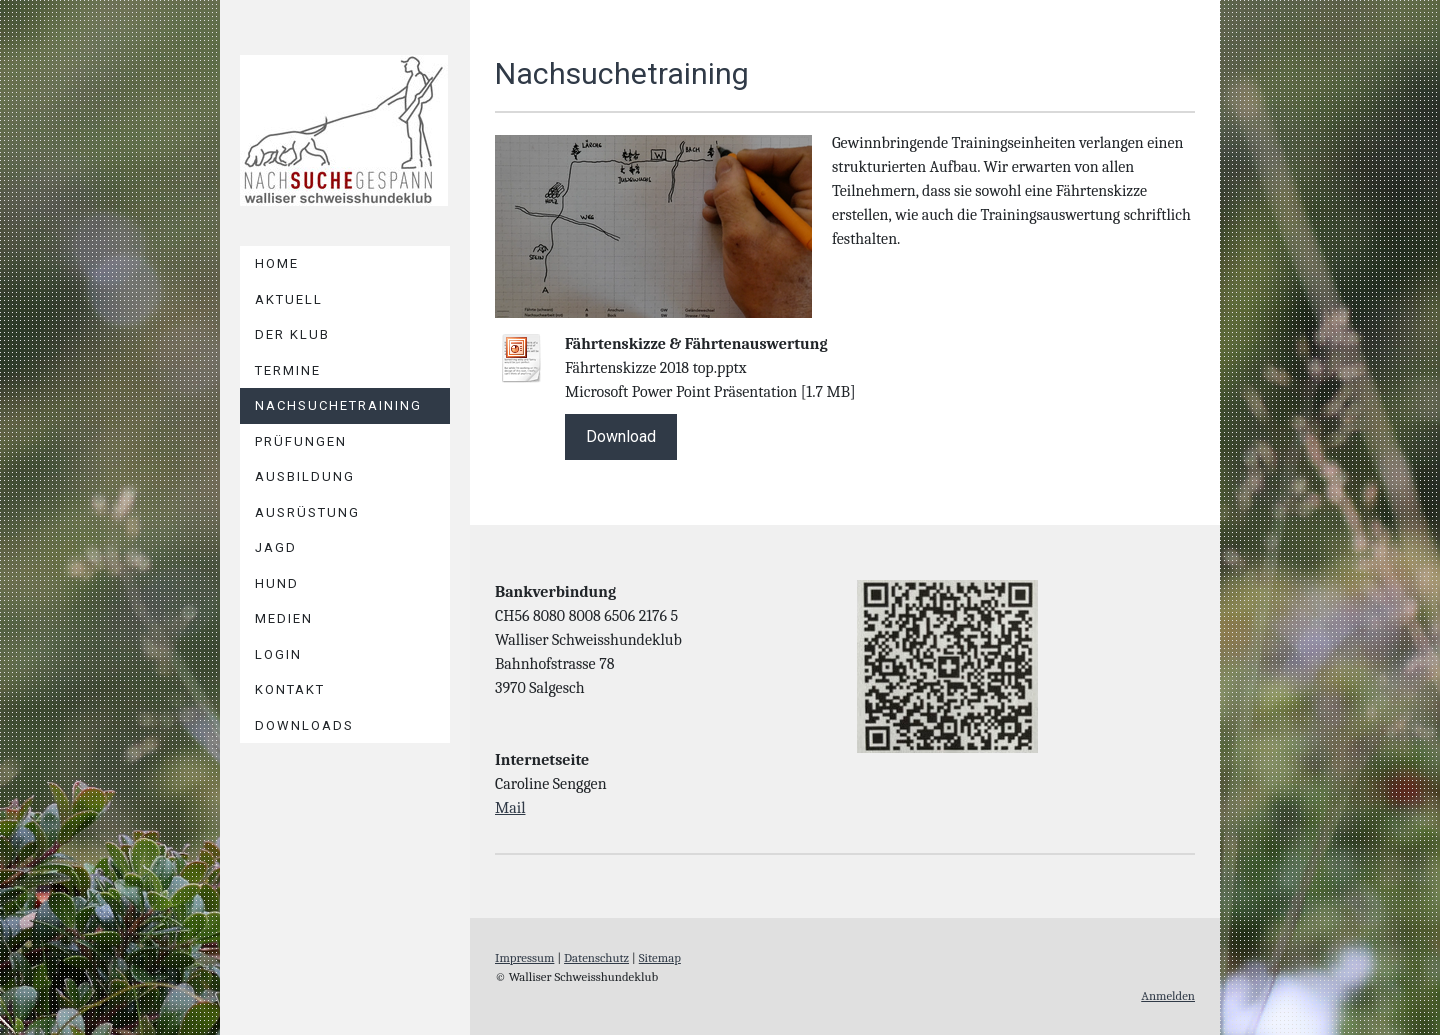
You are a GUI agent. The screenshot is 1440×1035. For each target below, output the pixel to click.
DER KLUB (292, 334)
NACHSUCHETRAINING (338, 405)
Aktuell (289, 299)
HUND (277, 583)
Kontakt (290, 689)
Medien (284, 618)
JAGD (276, 547)
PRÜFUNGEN (301, 441)
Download (621, 436)
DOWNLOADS (304, 725)
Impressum (524, 957)
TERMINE (288, 370)
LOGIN (278, 654)
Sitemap (660, 957)
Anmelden (1168, 995)
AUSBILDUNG (305, 476)
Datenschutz (596, 957)
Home (277, 263)
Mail (510, 808)
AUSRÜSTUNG (307, 512)
